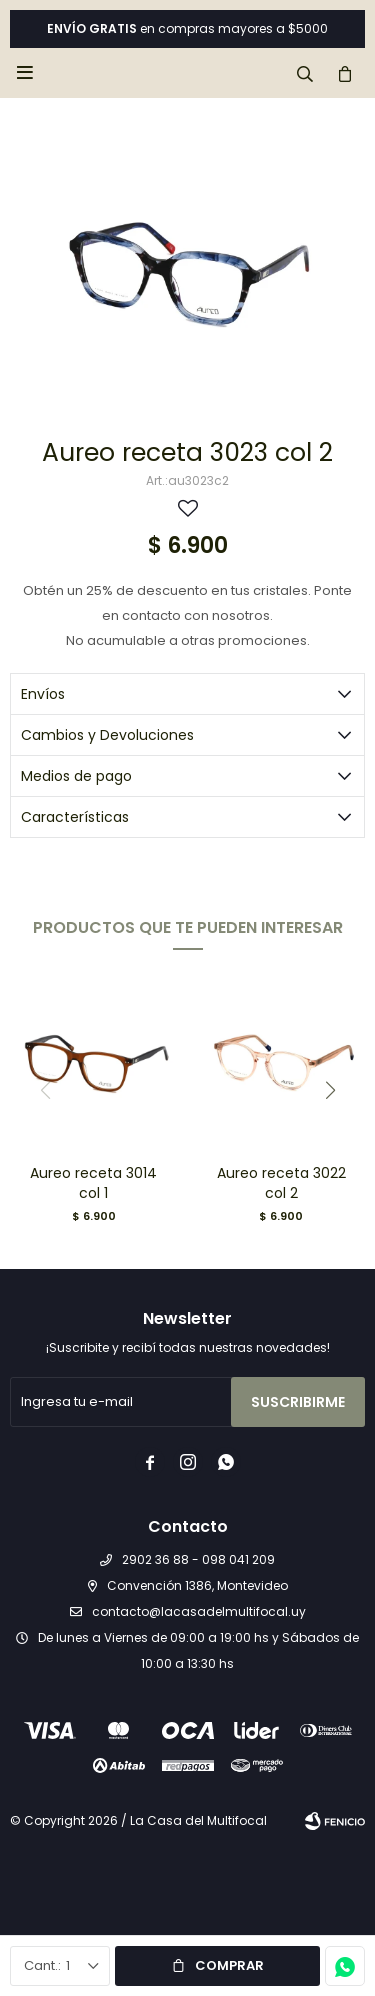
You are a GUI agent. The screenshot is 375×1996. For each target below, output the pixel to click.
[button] (330, 1090)
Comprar (229, 1965)
